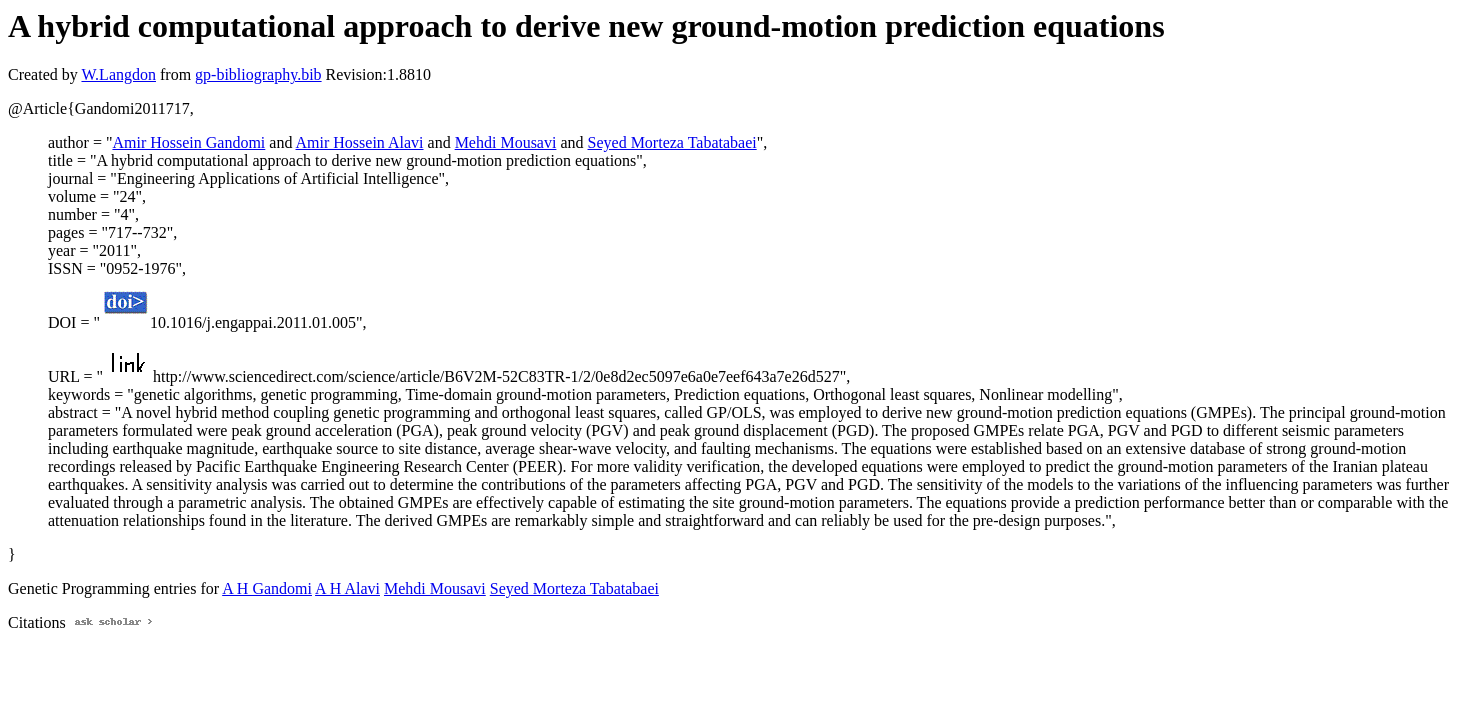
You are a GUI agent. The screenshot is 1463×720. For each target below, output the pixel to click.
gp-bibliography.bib (258, 74)
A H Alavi (347, 588)
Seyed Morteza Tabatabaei (672, 142)
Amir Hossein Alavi (360, 142)
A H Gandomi (267, 588)
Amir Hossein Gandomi (188, 142)
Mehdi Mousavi (506, 142)
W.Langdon (118, 74)
